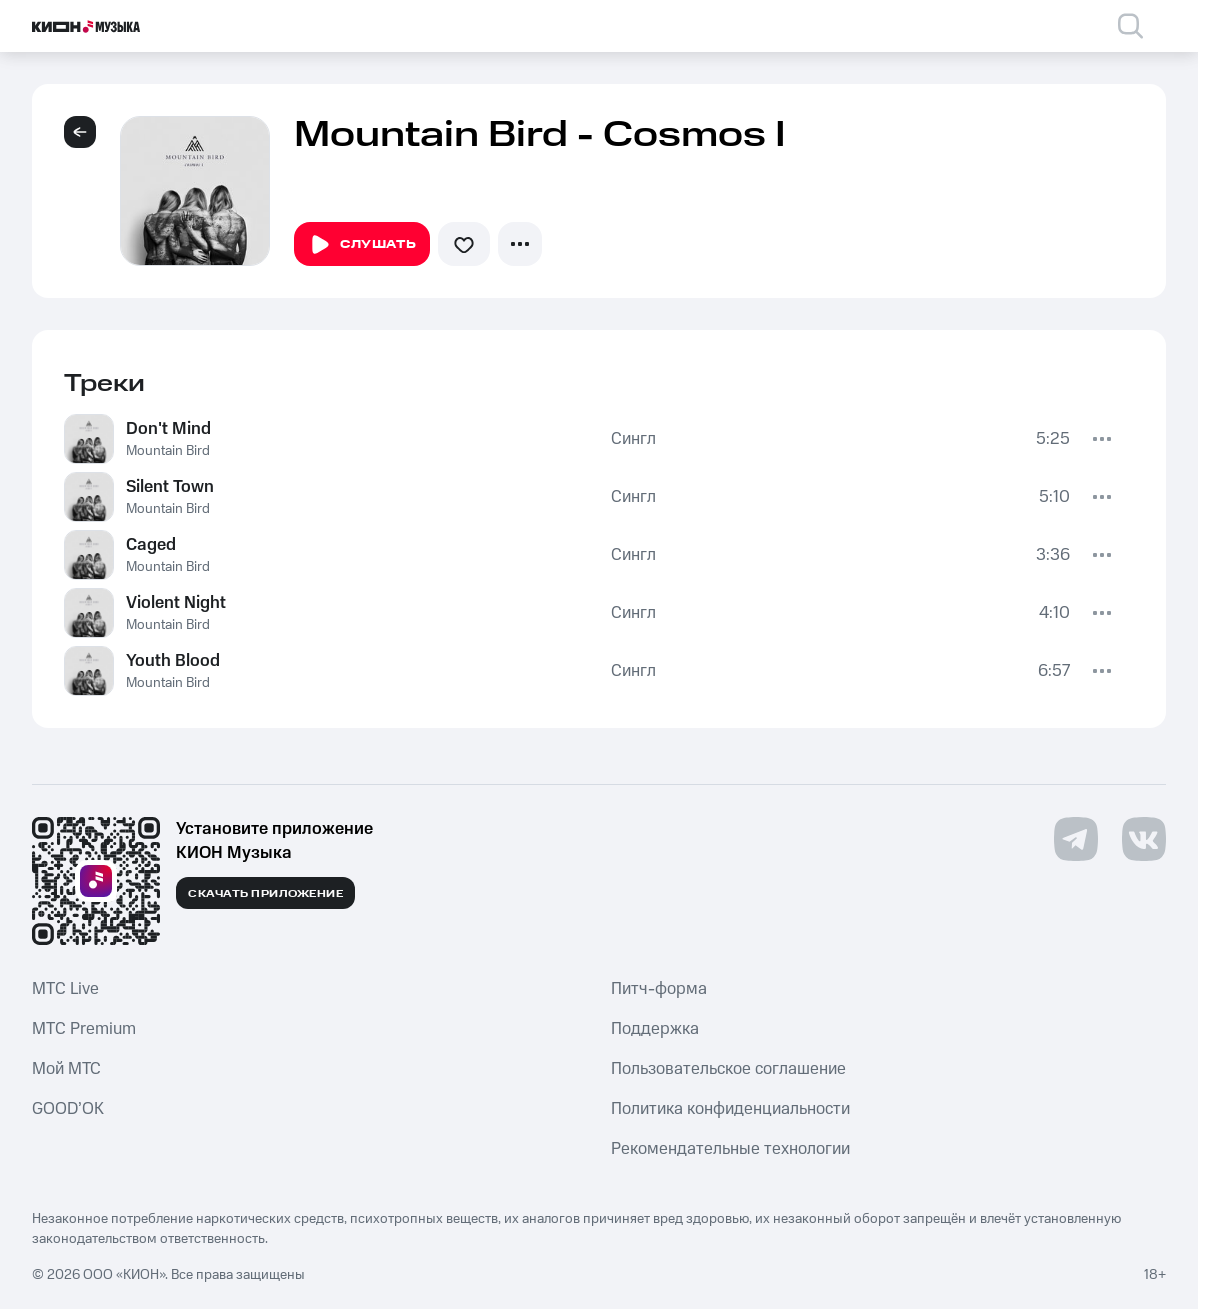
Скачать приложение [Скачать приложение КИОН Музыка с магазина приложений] (265, 894)
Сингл (633, 439)
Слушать (362, 245)
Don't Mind (168, 429)
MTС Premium (84, 1029)
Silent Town (170, 487)
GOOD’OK (68, 1109)
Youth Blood (173, 661)
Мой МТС (66, 1069)
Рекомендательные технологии (730, 1149)
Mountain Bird (168, 451)
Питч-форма (659, 989)
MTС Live (65, 989)
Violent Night (176, 603)
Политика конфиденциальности (730, 1109)
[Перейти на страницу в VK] (1144, 839)
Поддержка (655, 1029)
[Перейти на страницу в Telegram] (1076, 839)
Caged (151, 545)
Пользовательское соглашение (728, 1069)
